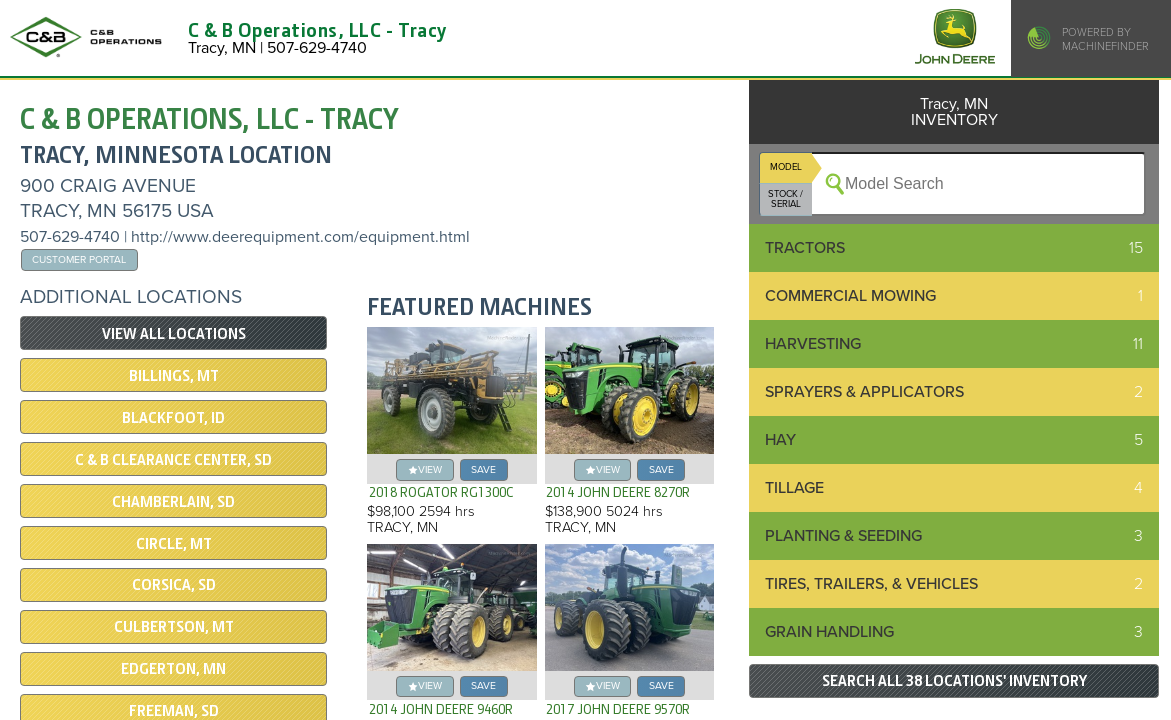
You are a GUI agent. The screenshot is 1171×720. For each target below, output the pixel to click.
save (483, 469)
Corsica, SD (174, 585)
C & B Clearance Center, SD (173, 460)
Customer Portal (79, 259)
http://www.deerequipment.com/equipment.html (300, 237)
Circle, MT (174, 544)
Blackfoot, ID (173, 418)
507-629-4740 (70, 237)
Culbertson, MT (174, 627)
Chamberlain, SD (173, 502)
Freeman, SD (174, 711)
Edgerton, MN (173, 669)
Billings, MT (174, 376)
